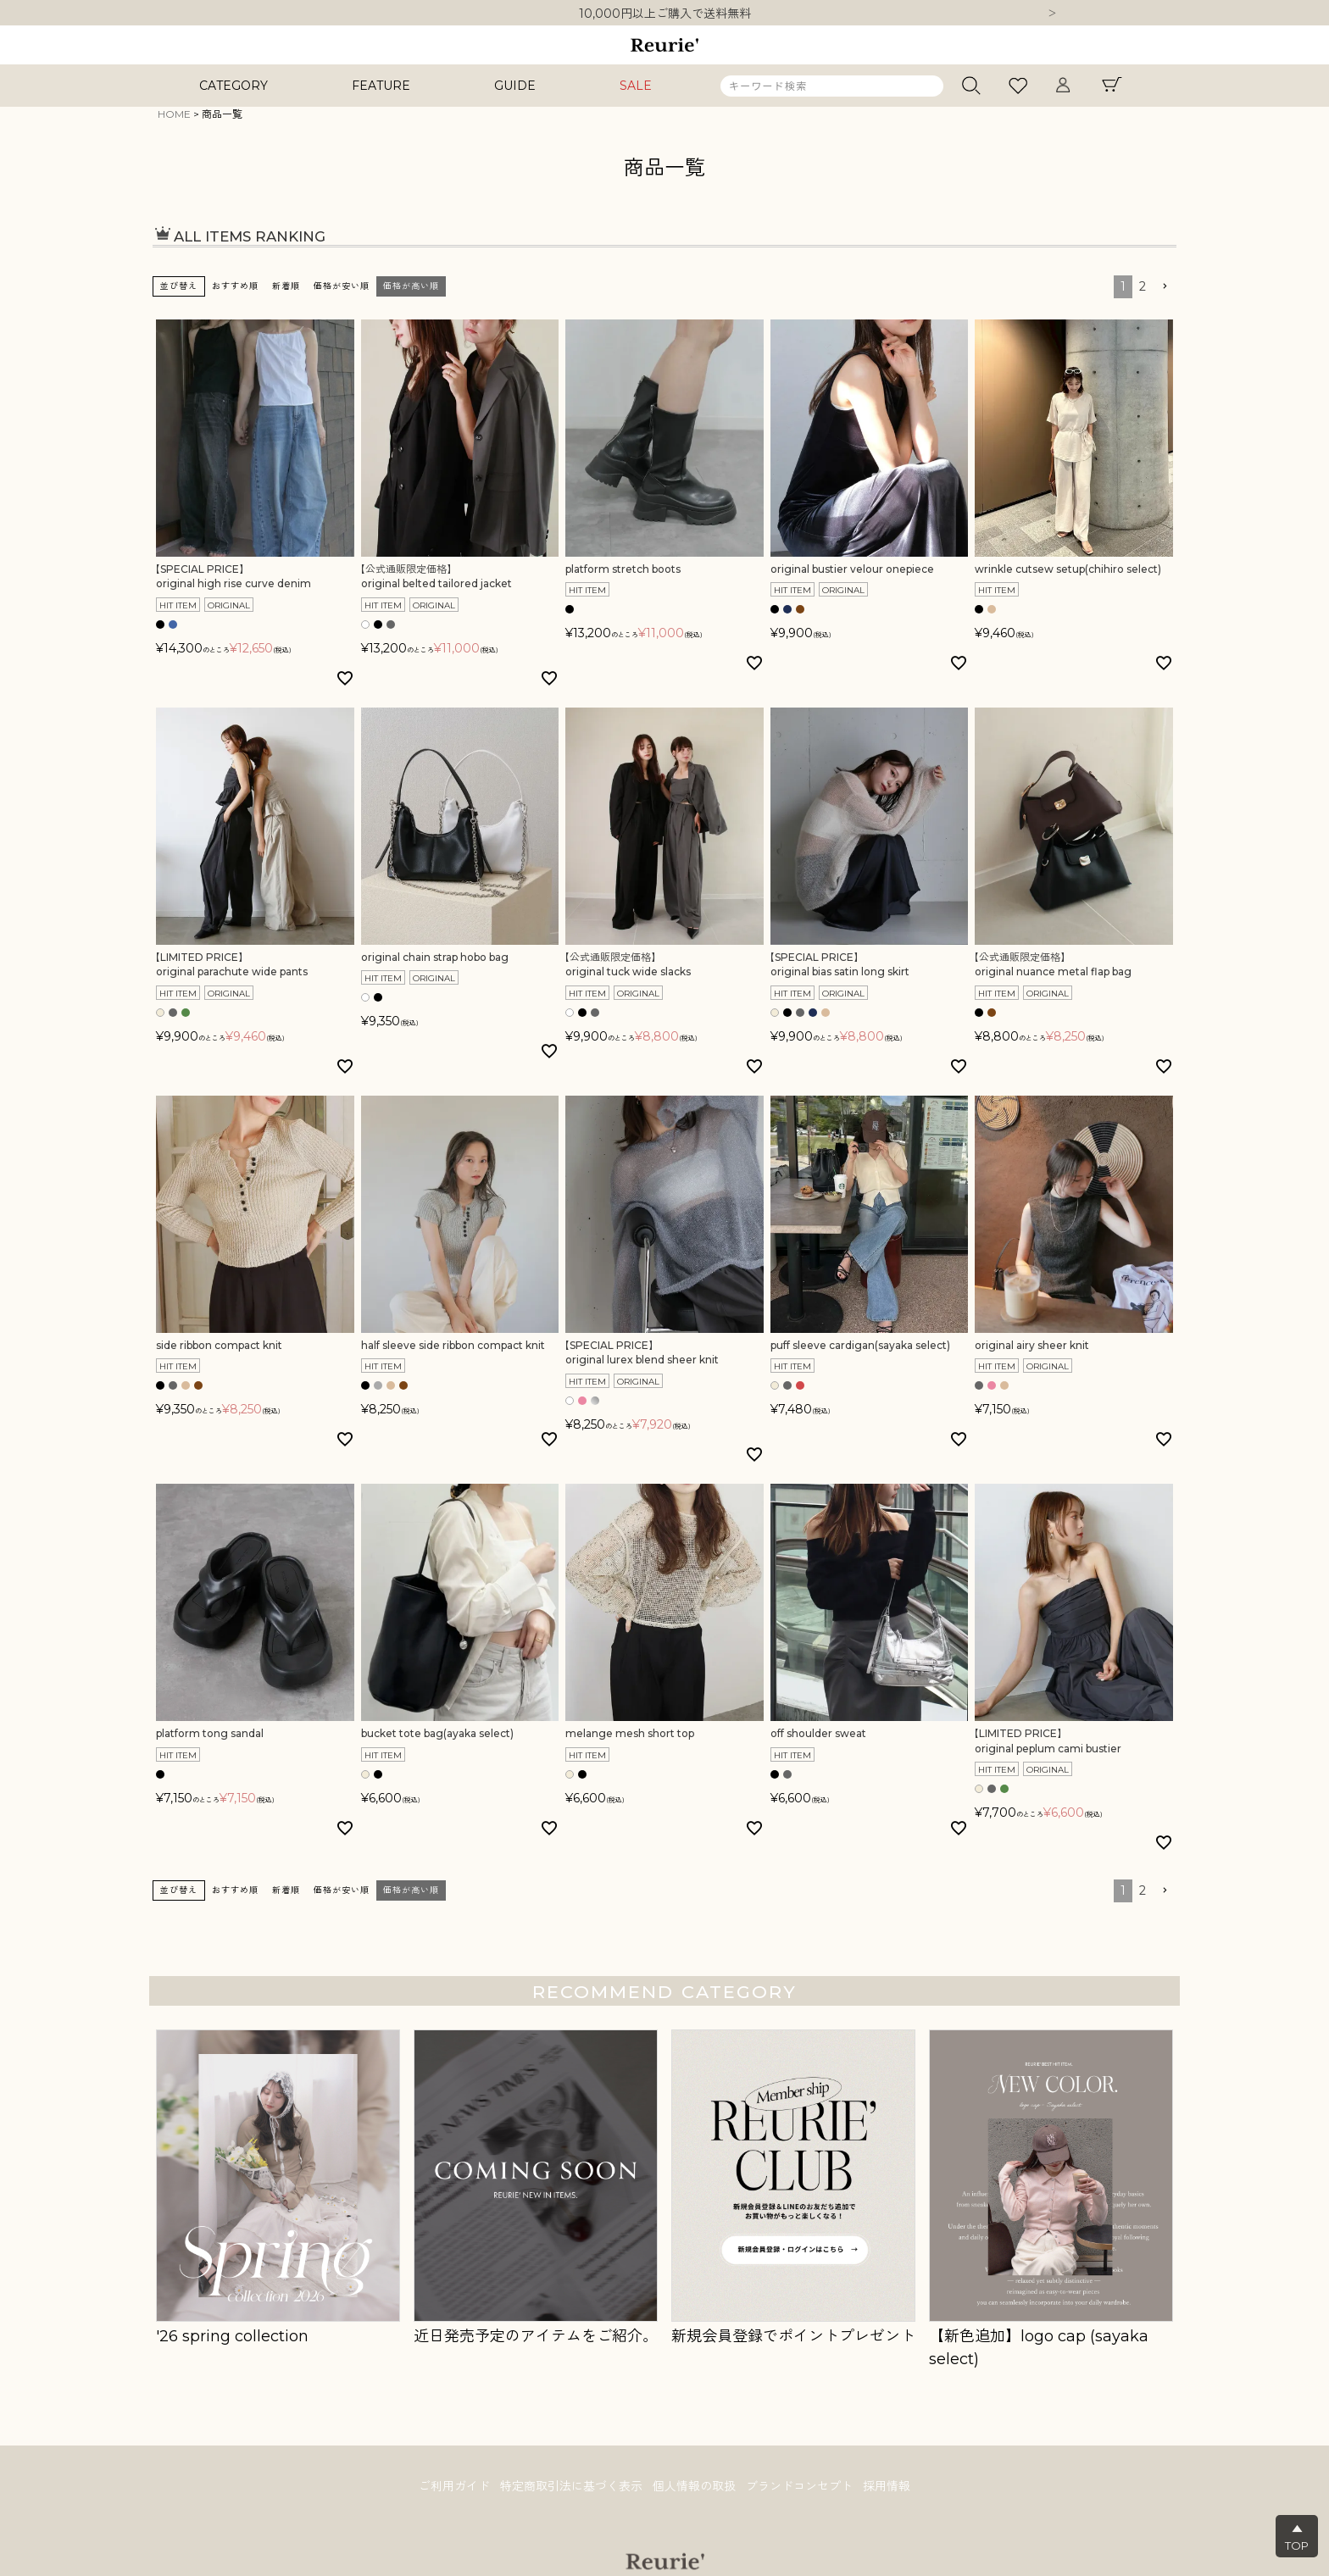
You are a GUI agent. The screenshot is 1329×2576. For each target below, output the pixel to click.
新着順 (286, 285)
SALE (636, 85)
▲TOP (1297, 2537)
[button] (1164, 287)
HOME (174, 114)
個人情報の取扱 (694, 2486)
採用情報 (886, 2486)
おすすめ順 (235, 285)
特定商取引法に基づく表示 (571, 2486)
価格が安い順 (342, 285)
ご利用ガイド (454, 2486)
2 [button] (1142, 286)
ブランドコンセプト (799, 2486)
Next (1051, 14)
